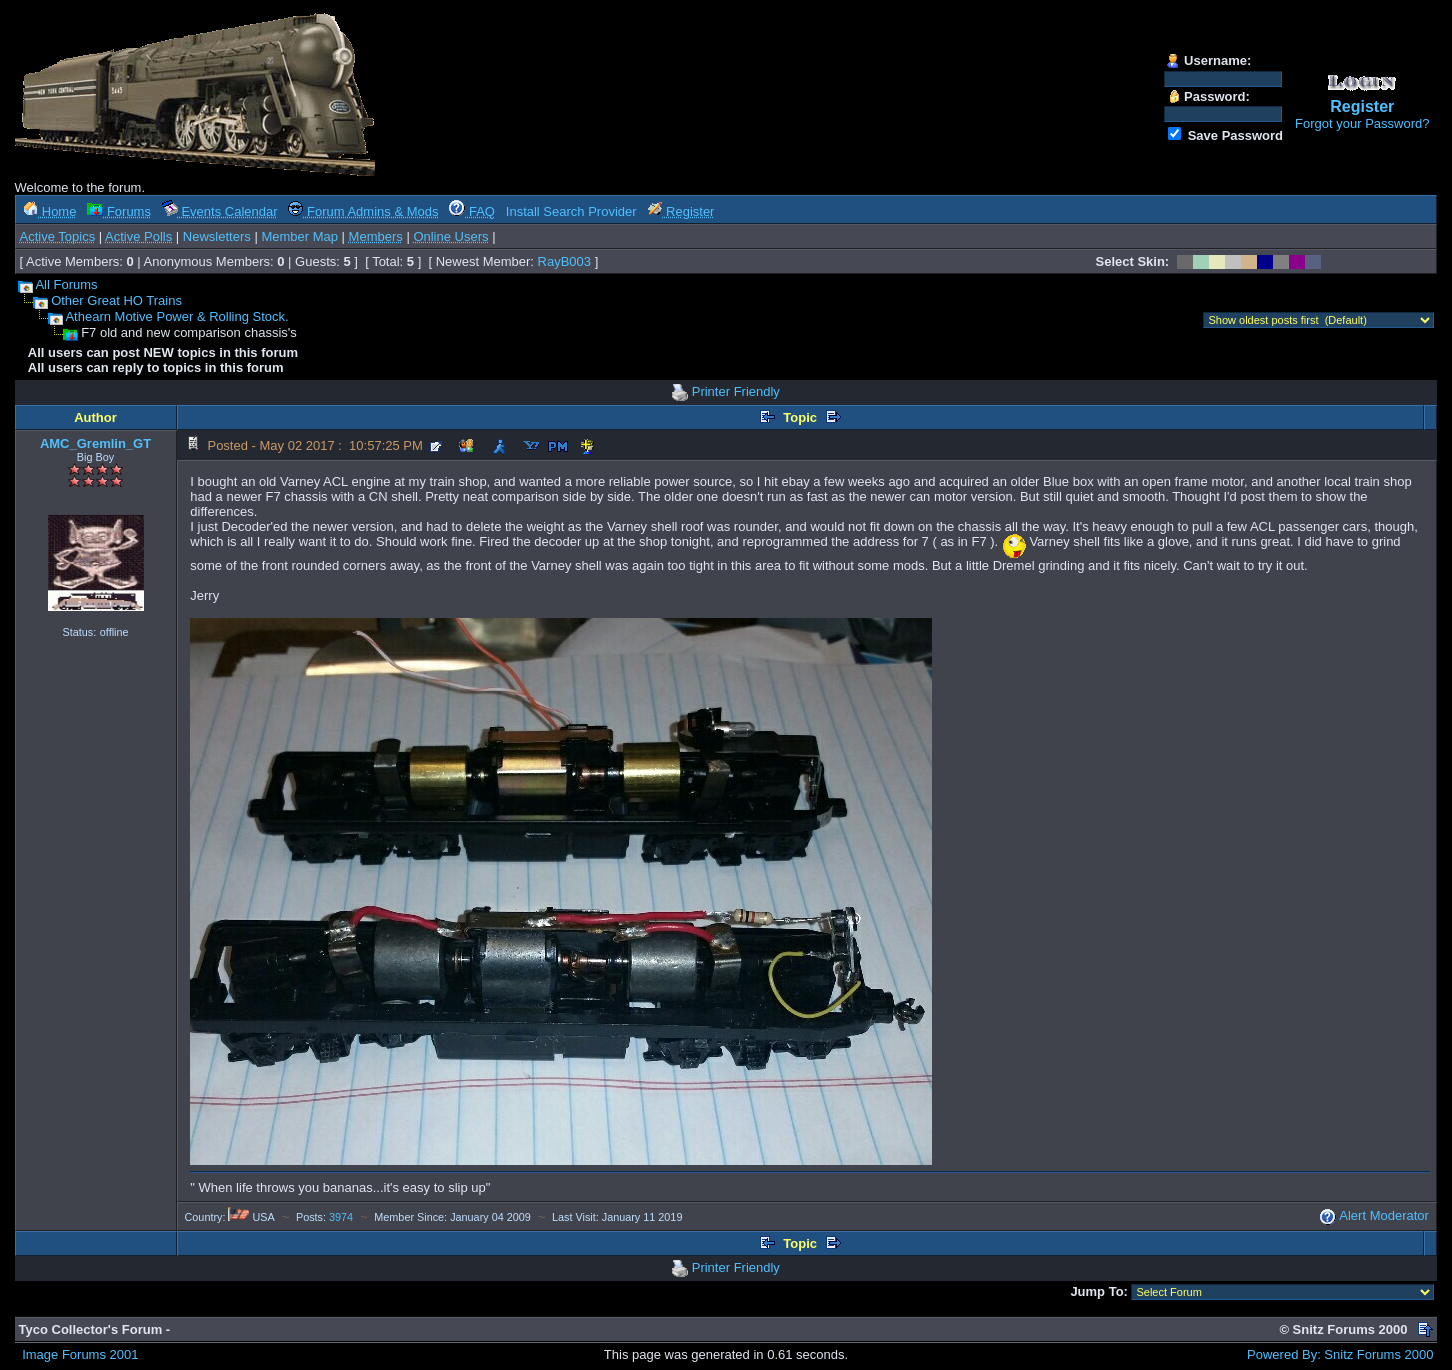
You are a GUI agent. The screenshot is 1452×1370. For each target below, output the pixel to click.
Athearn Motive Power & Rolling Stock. (176, 316)
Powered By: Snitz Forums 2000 (1340, 1354)
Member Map (299, 236)
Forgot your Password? (1362, 123)
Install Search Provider (571, 211)
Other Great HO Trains (116, 300)
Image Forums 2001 (80, 1354)
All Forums (66, 284)
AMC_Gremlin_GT (95, 443)
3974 (341, 1217)
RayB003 (564, 261)
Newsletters (217, 236)
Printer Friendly (736, 391)
